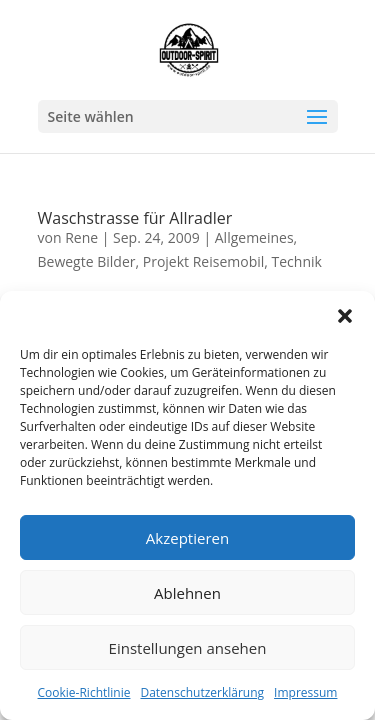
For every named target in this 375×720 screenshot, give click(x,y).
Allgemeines (254, 237)
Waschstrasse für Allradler (135, 218)
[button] (345, 316)
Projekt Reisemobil (204, 261)
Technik (297, 261)
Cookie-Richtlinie (84, 692)
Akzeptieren (187, 538)
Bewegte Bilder (87, 261)
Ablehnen (187, 593)
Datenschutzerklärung (202, 692)
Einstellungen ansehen (188, 648)
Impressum (305, 692)
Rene (81, 237)
